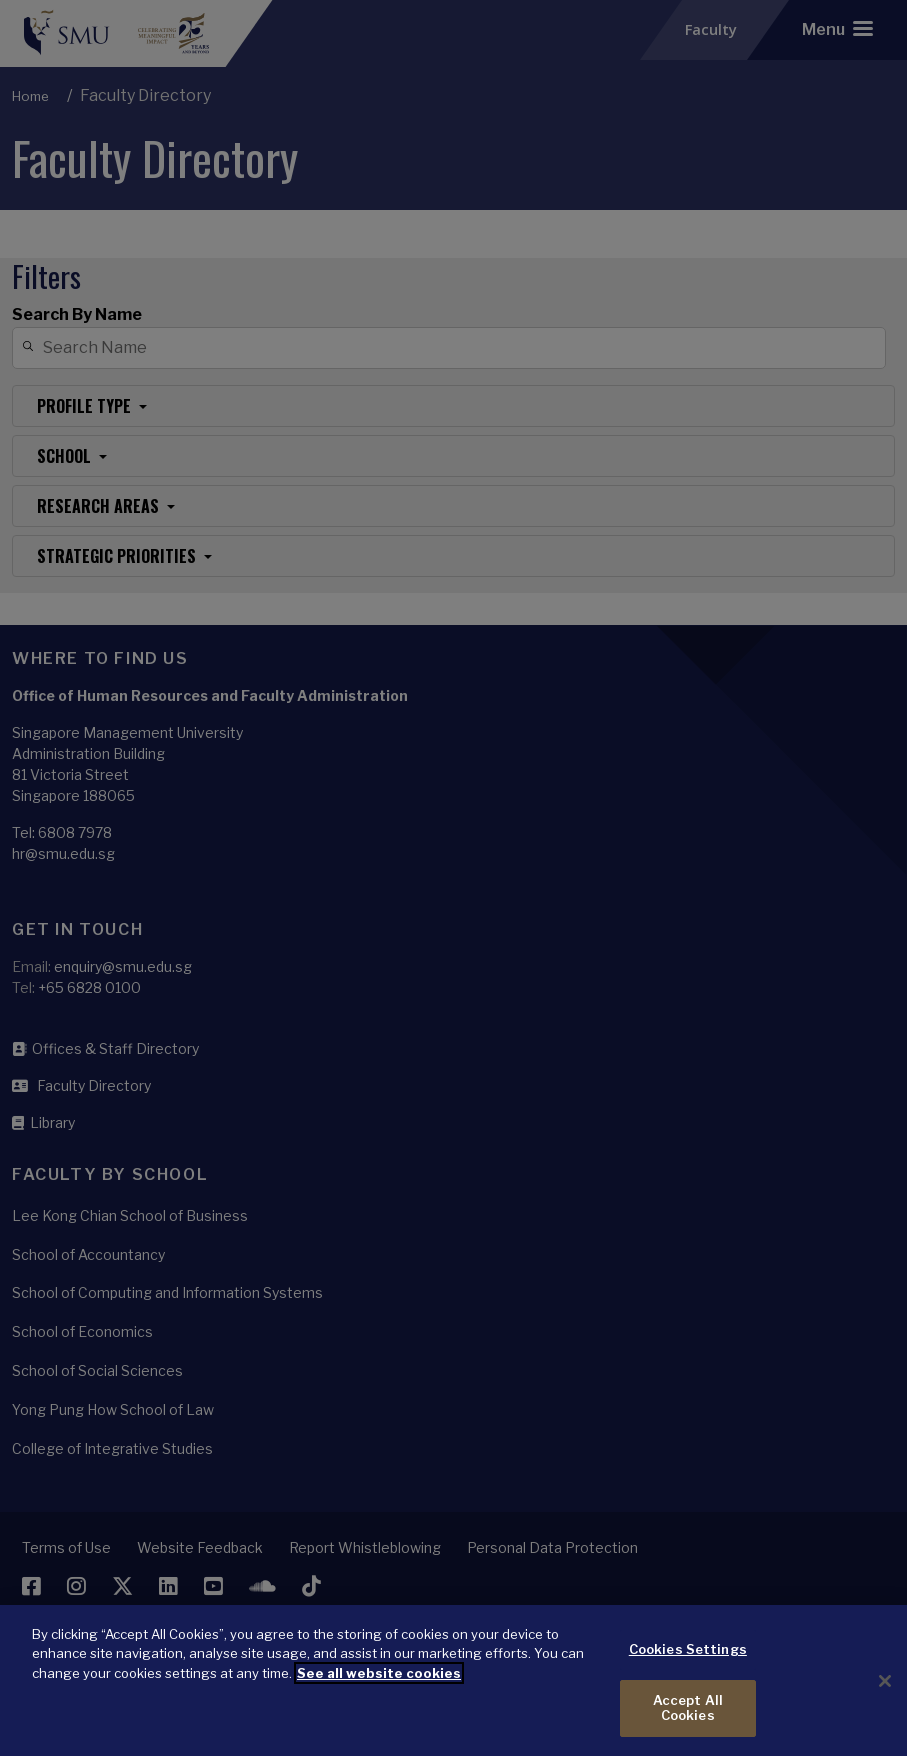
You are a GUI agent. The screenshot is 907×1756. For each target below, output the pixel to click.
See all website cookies (379, 1689)
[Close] (885, 1697)
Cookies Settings (688, 1665)
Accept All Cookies (688, 1724)
